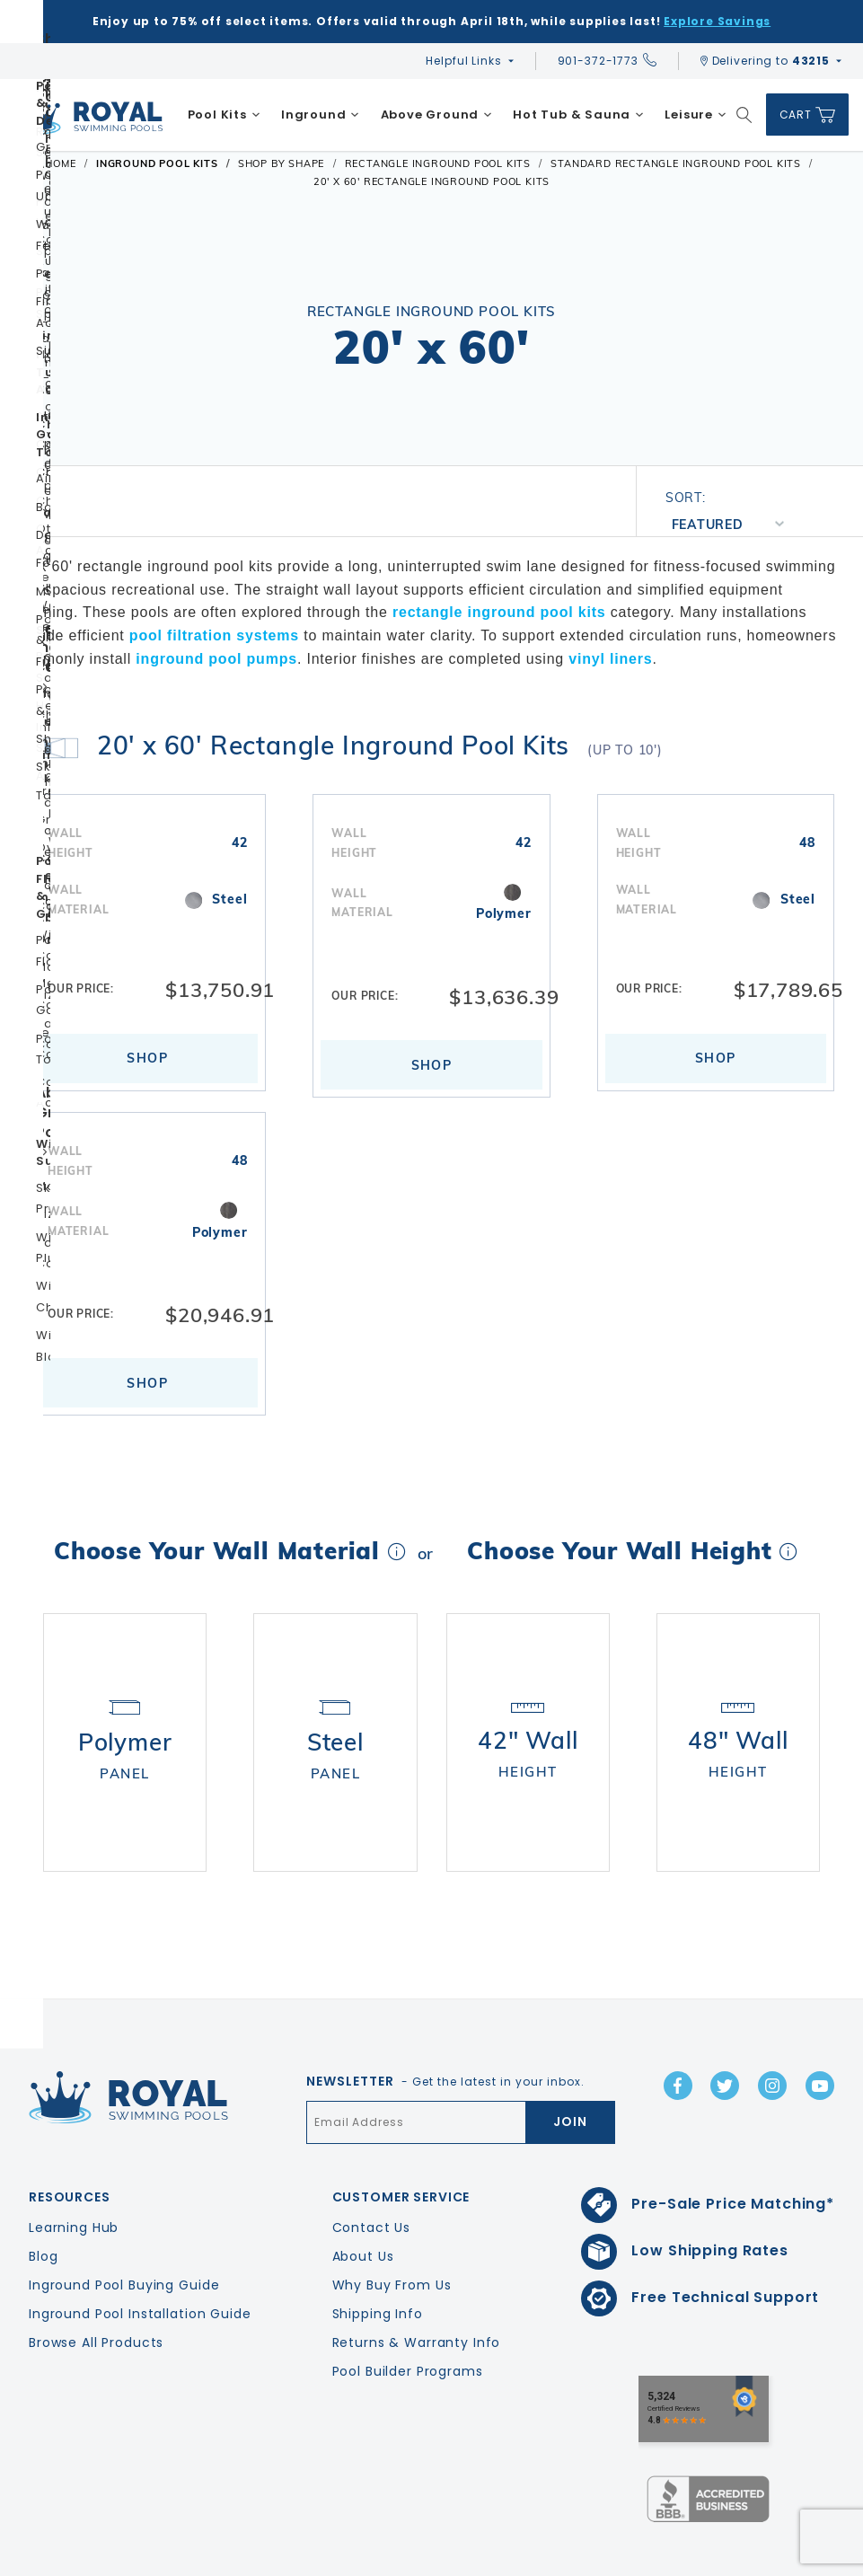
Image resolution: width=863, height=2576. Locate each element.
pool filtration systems (214, 635)
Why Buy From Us (392, 2233)
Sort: (685, 498)
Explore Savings (717, 21)
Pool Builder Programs (407, 2319)
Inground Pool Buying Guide (124, 2233)
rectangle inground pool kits (499, 612)
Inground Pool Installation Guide (140, 2262)
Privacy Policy (674, 2558)
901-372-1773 (607, 60)
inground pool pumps (216, 658)
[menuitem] (223, 115)
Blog (43, 2204)
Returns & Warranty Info (416, 2290)
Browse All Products (96, 2290)
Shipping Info (377, 2262)
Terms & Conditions (794, 2558)
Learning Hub (74, 2175)
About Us (363, 2204)
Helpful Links (463, 60)
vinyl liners (610, 658)
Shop (147, 1058)
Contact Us (371, 2175)
